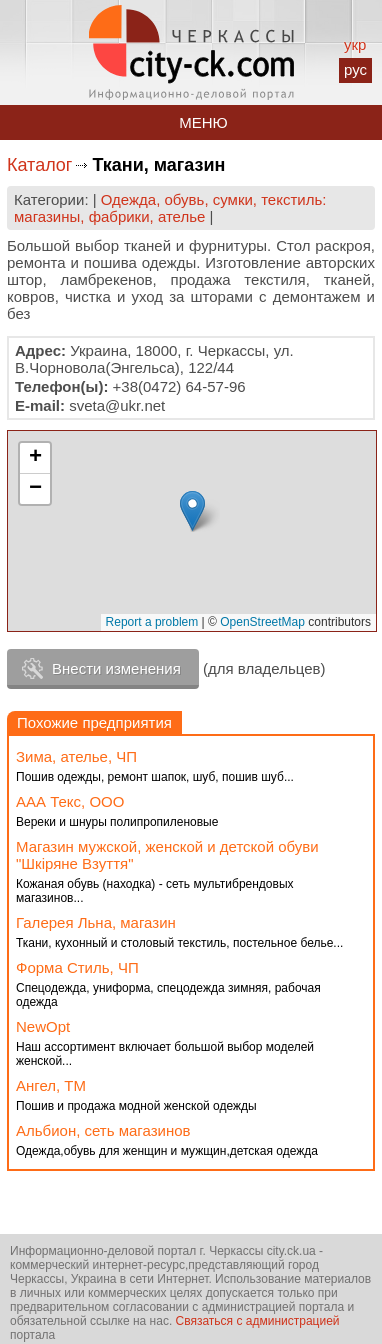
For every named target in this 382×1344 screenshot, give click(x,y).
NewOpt (43, 1026)
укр (355, 44)
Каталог (39, 165)
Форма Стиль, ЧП (77, 967)
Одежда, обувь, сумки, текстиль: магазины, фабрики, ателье (170, 208)
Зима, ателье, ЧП (76, 756)
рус (355, 69)
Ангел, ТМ (51, 1085)
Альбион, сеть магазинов (103, 1130)
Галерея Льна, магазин (96, 922)
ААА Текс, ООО (70, 801)
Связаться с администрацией (258, 1321)
